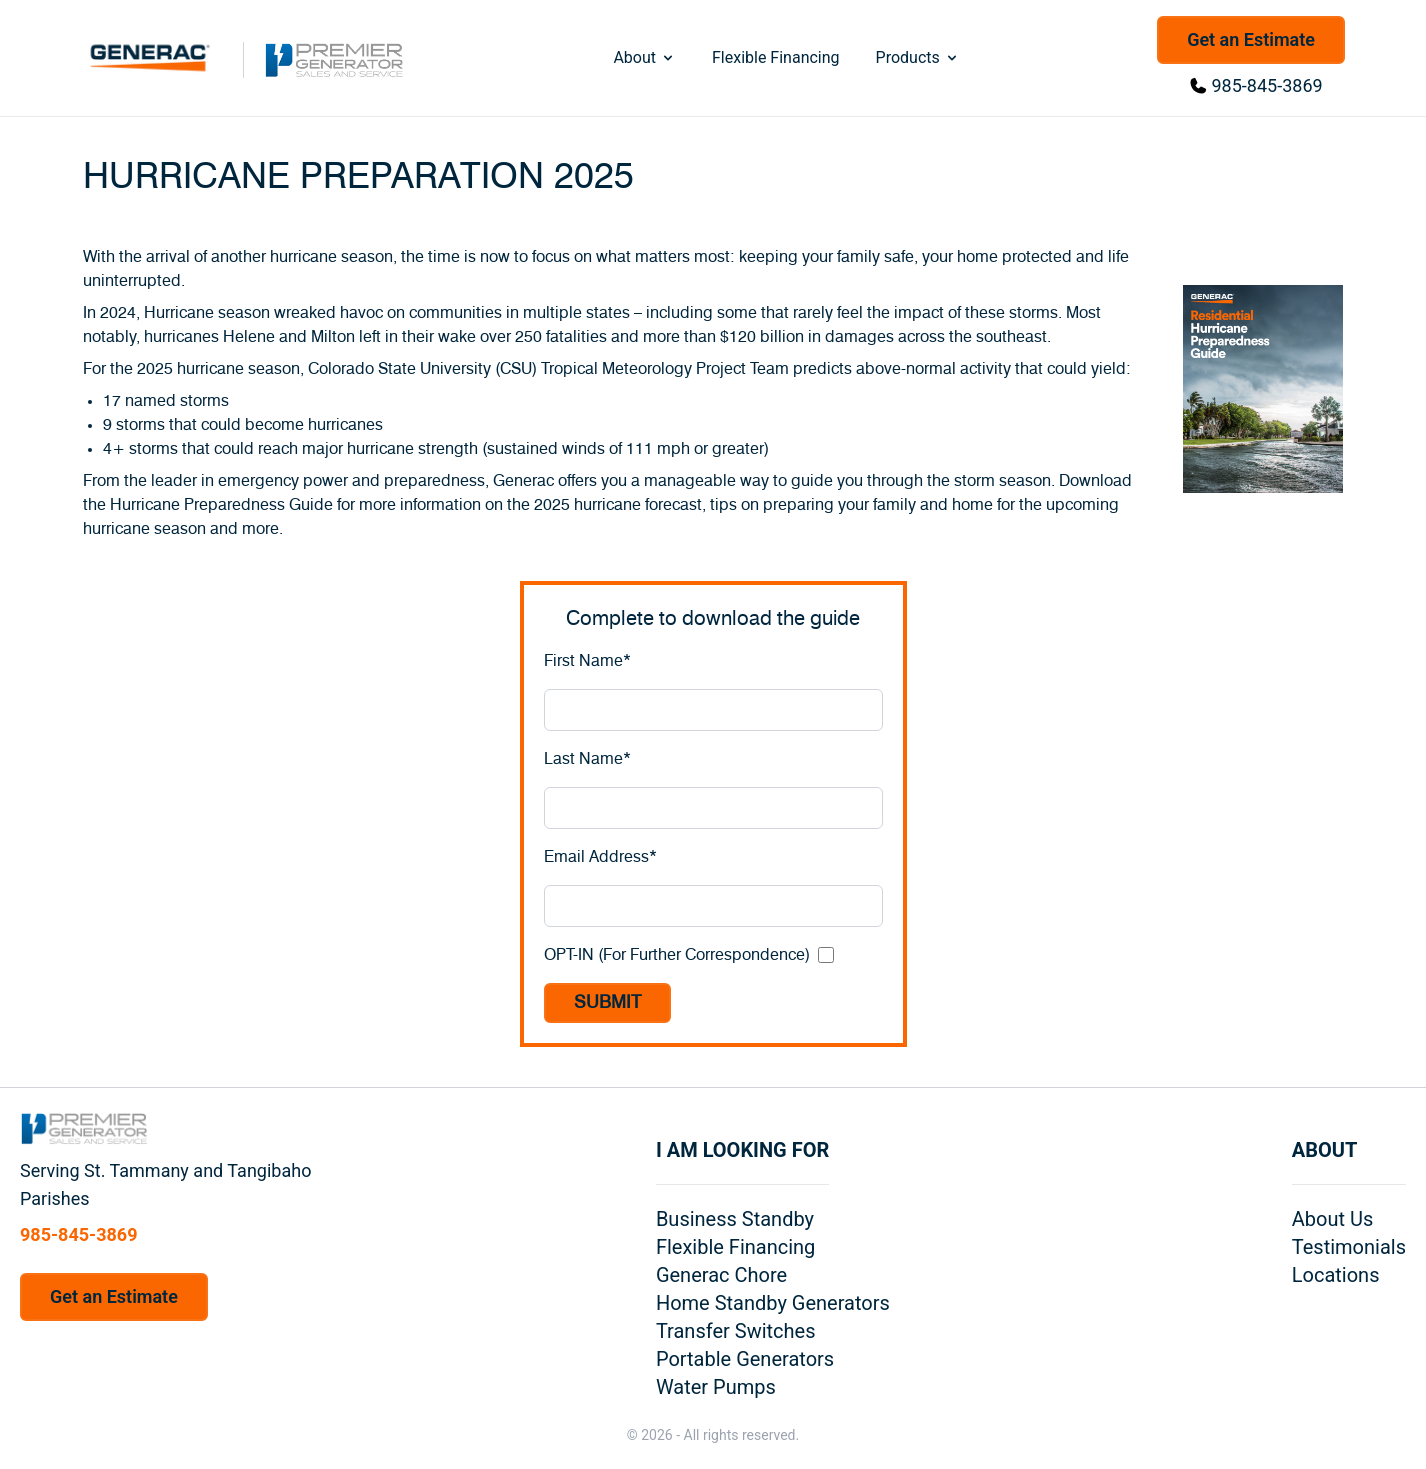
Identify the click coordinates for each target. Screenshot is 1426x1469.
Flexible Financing (776, 57)
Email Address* (600, 857)
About (644, 57)
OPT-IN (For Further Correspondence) (677, 955)
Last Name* (587, 759)
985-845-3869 (1267, 85)
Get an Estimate (1251, 39)
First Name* (587, 661)
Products (918, 57)
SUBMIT (607, 1003)
